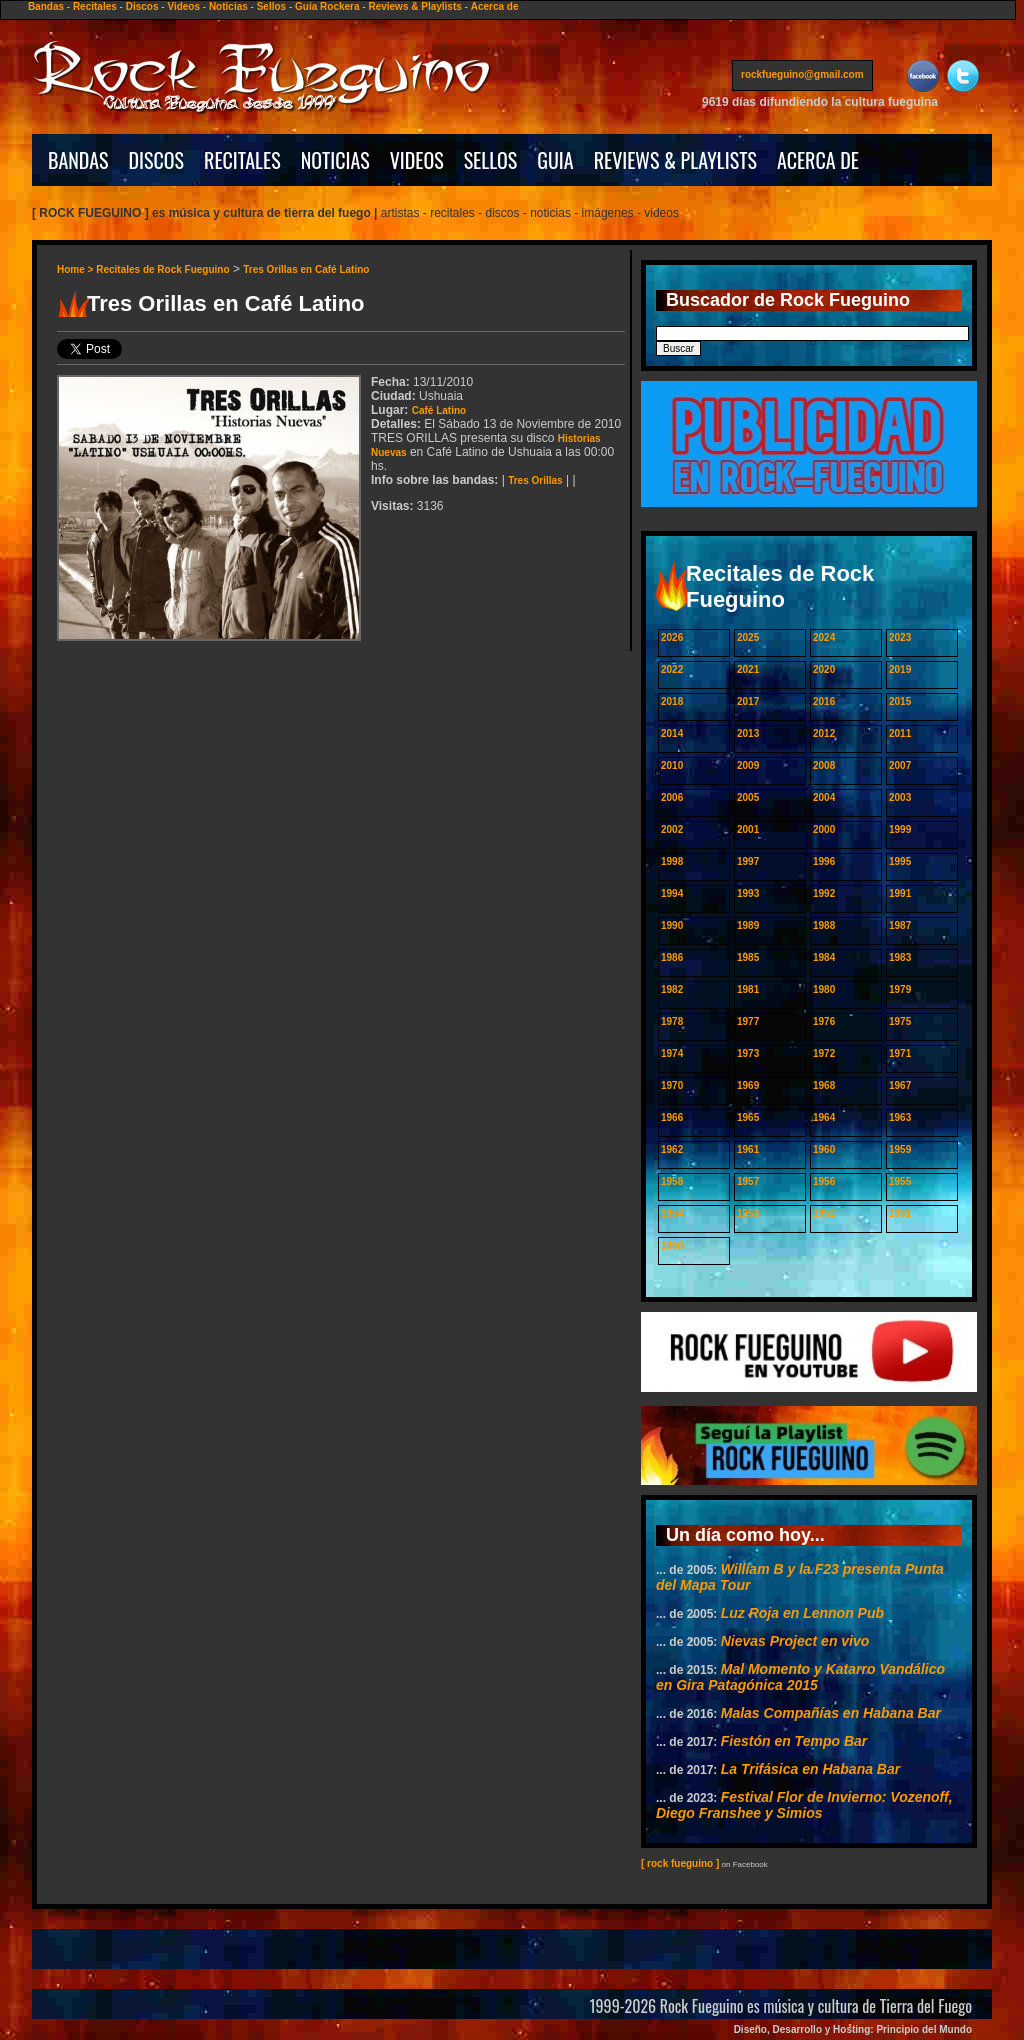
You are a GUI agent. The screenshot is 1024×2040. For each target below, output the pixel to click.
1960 (824, 1149)
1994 (672, 893)
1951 (900, 1213)
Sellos (271, 6)
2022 (672, 669)
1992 (824, 893)
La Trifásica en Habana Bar (810, 1769)
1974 (672, 1053)
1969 (748, 1085)
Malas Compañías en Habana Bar (831, 1713)
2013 (748, 733)
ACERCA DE (818, 160)
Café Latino (439, 410)
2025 (748, 637)
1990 (672, 925)
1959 (900, 1149)
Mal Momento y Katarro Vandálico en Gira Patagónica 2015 (800, 1677)
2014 (672, 733)
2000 (824, 829)
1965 (748, 1117)
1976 (824, 1021)
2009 (748, 765)
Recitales (95, 6)
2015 (900, 701)
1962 (672, 1149)
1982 (672, 989)
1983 (900, 957)
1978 (672, 1021)
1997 (748, 861)
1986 (672, 957)
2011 (900, 733)
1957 (748, 1181)
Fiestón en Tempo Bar (794, 1741)
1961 (748, 1149)
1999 (900, 829)
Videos (183, 6)
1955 (900, 1181)
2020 (824, 669)
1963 (900, 1117)
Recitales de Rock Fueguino (162, 269)
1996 (824, 861)
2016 (824, 701)
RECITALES (242, 160)
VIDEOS (417, 160)
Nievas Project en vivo (795, 1641)
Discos (142, 6)
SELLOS (491, 160)
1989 (748, 925)
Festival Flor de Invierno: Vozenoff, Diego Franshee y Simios (804, 1805)
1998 (672, 861)
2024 (824, 637)
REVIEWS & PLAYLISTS (675, 160)
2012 (824, 733)
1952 (824, 1213)
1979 (900, 989)
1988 (824, 925)
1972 (824, 1053)
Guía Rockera (327, 6)
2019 (900, 669)
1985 (748, 957)
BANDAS (78, 160)
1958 (672, 1181)
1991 (900, 893)
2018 (672, 701)
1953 (748, 1213)
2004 (824, 797)
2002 (672, 829)
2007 (900, 765)
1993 (748, 893)
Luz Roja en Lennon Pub (802, 1613)
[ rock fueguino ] (680, 1863)
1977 (748, 1021)
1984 (824, 957)
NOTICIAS (335, 160)
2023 (900, 637)
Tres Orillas (535, 480)
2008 (824, 765)
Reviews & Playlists (414, 6)
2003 (900, 797)
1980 (824, 989)
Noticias (228, 6)
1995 (900, 861)
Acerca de (495, 6)
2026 (672, 637)
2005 (748, 797)
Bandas (46, 6)
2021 (748, 669)
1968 (824, 1085)
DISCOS (157, 160)
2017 (748, 701)
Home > (76, 269)
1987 (900, 925)
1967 (900, 1085)
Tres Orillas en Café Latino (306, 269)
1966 (672, 1117)
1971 (900, 1053)
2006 (672, 797)
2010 (672, 765)
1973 (748, 1053)
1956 (824, 1181)
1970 (672, 1085)
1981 (748, 989)
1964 (824, 1117)
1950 (672, 1245)
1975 (900, 1021)
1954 (672, 1213)
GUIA (555, 160)
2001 (748, 829)
